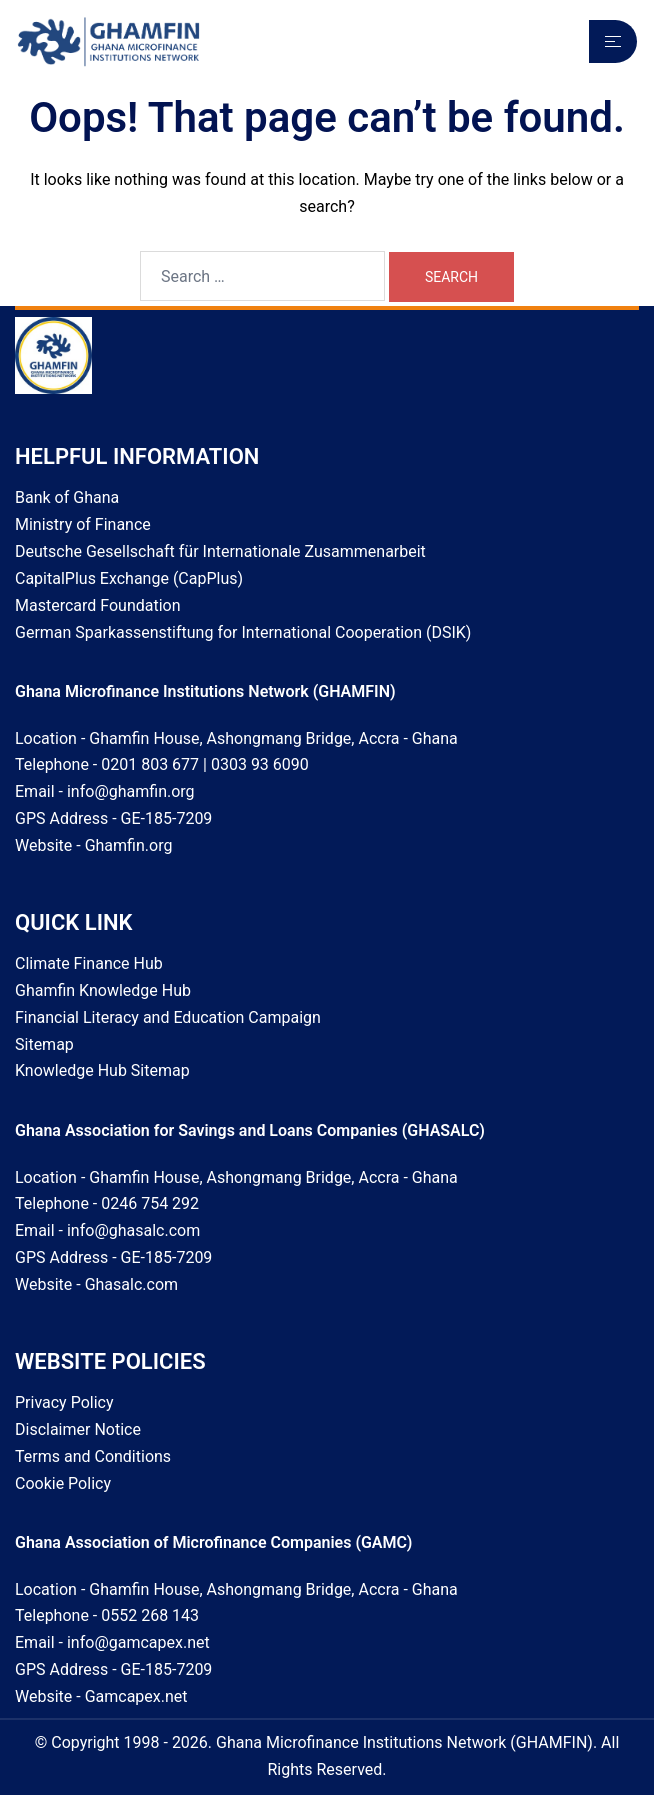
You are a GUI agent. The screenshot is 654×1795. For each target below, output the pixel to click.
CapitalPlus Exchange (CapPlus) (129, 578)
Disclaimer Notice (78, 1429)
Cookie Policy (63, 1483)
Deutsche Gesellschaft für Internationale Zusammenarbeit (220, 551)
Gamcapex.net (136, 1696)
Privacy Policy (64, 1402)
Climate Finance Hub (89, 963)
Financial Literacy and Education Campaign (168, 1017)
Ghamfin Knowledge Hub (103, 990)
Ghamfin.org (129, 845)
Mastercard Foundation (98, 605)
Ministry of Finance (83, 524)
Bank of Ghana (67, 497)
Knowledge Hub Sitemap (102, 1070)
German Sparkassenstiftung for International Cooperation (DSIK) (243, 632)
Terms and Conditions (93, 1456)
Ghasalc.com (131, 1284)
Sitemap (44, 1044)
